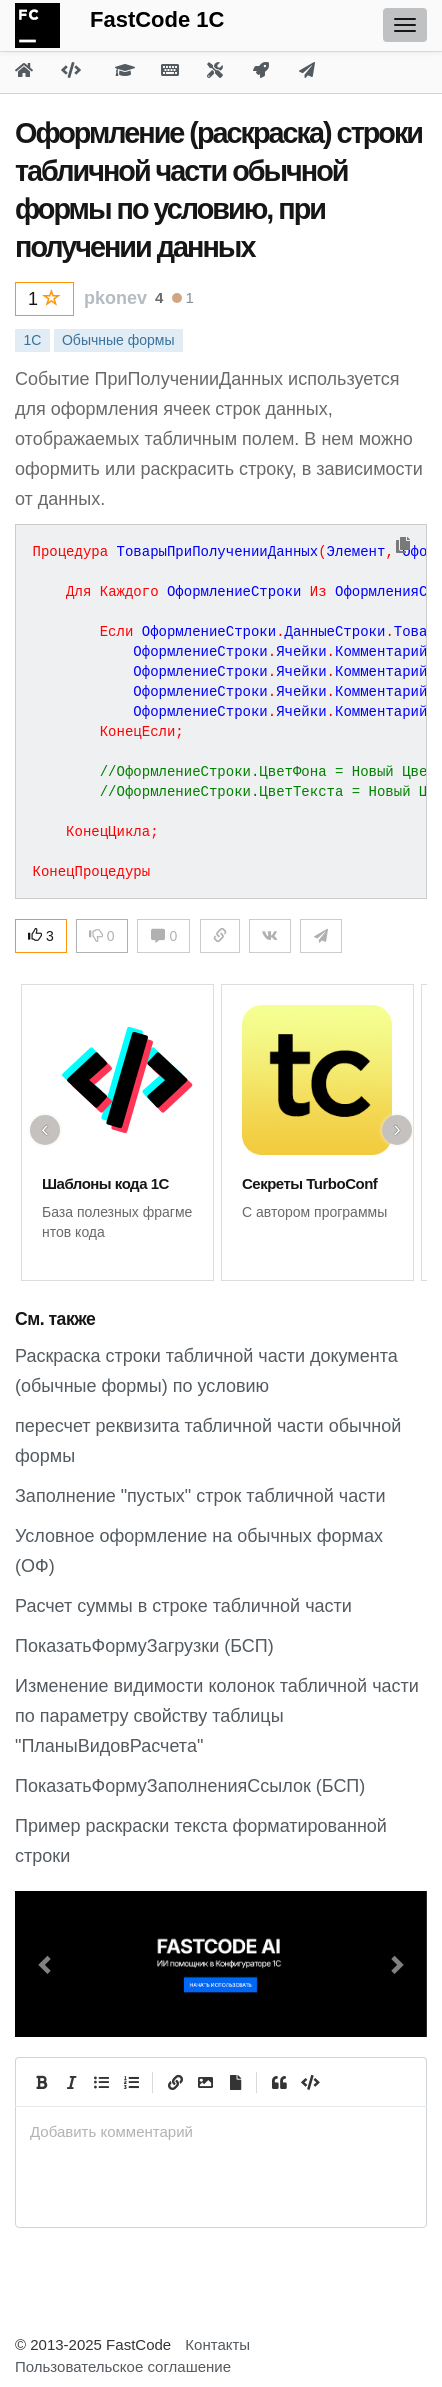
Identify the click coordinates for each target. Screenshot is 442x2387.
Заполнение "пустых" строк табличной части (200, 1496)
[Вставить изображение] (205, 2082)
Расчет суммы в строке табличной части (183, 1606)
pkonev (115, 298)
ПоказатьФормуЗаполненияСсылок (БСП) (190, 1786)
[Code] (309, 2082)
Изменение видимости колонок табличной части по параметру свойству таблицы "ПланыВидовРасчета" (217, 1716)
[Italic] (71, 2082)
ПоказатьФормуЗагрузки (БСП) (144, 1646)
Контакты (217, 2344)
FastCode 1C (157, 19)
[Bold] (41, 2082)
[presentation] (221, 2131)
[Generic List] (101, 2082)
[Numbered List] (131, 2082)
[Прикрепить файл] (235, 2082)
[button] (46, 1964)
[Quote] (279, 2082)
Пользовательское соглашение (123, 2366)
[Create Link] (175, 2082)
